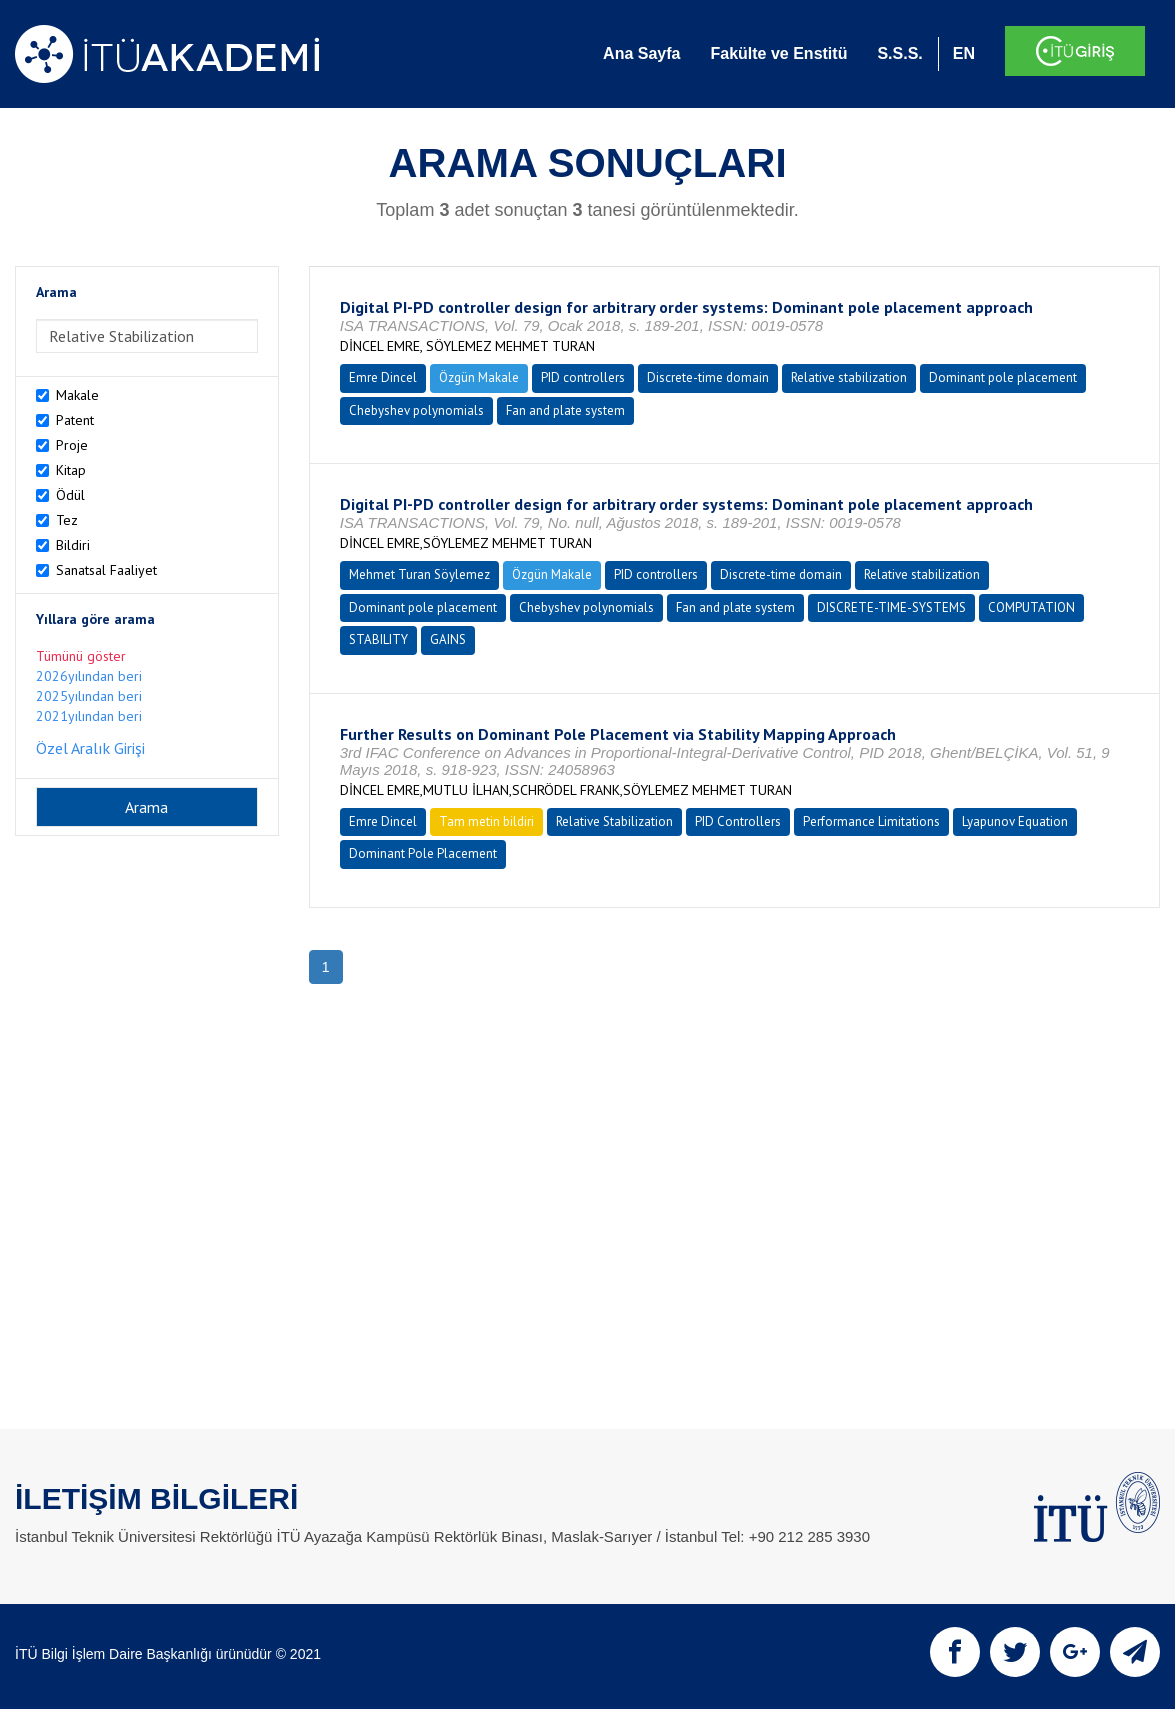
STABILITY (378, 639)
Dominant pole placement (1003, 377)
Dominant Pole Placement (423, 853)
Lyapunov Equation (1015, 821)
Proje (72, 445)
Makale (77, 395)
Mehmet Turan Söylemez (419, 574)
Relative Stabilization (614, 821)
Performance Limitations (871, 821)
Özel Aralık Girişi (90, 748)
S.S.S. (899, 53)
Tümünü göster (81, 656)
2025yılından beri (89, 696)
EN (964, 53)
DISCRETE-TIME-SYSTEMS (891, 607)
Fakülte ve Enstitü (778, 53)
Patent (75, 420)
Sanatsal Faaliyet (106, 570)
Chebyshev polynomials (416, 410)
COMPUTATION (1031, 607)
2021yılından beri (89, 716)
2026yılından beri (89, 676)
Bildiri (73, 545)
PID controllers (583, 377)
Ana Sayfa (641, 53)
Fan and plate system (565, 410)
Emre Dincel (383, 377)
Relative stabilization (849, 377)
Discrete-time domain (708, 377)
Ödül (70, 495)
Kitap (71, 470)
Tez (67, 520)
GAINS (448, 639)
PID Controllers (738, 821)
